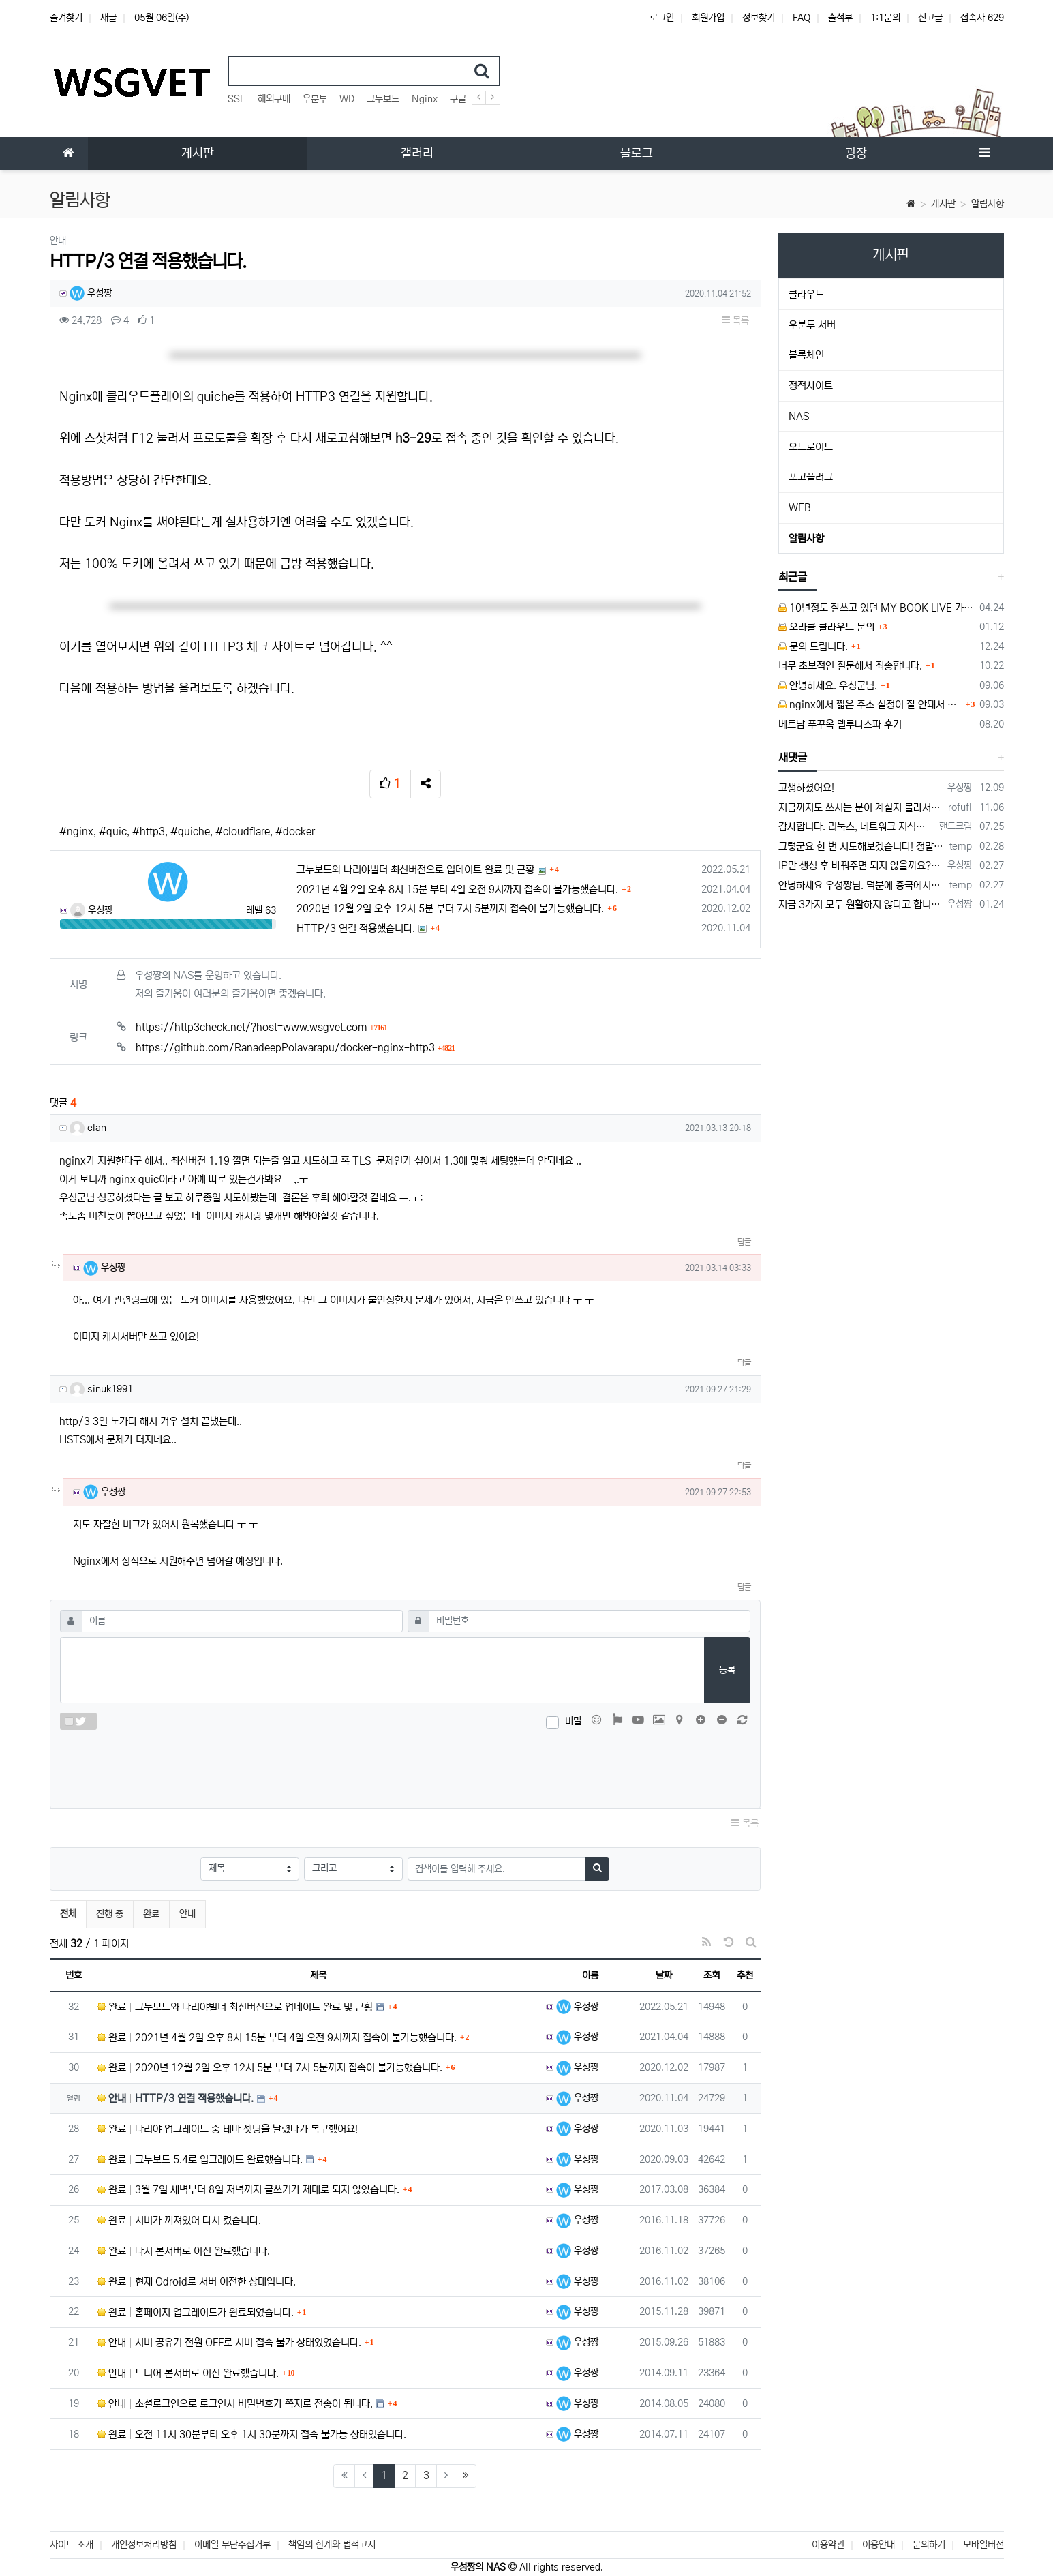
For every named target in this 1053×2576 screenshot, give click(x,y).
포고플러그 (811, 477)
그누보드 (383, 98)
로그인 (662, 17)
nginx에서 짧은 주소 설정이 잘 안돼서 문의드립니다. (870, 704)
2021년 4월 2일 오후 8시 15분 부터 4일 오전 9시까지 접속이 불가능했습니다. (457, 889)
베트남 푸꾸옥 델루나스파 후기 (840, 724)
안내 (187, 1913)
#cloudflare (242, 831)
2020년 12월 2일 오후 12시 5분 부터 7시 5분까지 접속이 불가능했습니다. (450, 908)
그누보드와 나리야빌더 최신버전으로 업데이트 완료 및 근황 (415, 869)
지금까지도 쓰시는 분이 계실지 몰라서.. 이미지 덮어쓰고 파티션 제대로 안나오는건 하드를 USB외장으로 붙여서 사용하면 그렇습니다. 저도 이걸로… (860, 807)
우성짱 (91, 293)
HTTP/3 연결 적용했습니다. (355, 928)
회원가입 (708, 17)
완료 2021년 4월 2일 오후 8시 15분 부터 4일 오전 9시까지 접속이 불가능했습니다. (277, 2037)
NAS (799, 416)
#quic (113, 831)
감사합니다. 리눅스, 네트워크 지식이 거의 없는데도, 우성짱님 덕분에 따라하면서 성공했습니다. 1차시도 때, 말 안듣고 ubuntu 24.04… (856, 827)
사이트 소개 (71, 2544)
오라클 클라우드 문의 (826, 627)
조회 (711, 1975)
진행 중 (109, 1913)
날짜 (664, 1975)
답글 (744, 1242)
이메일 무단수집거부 (232, 2544)
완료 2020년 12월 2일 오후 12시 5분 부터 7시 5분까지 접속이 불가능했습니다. (269, 2067)
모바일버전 (983, 2544)
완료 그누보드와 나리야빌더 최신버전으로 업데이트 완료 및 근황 (235, 2007)
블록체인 (806, 355)
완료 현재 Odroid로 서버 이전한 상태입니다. (196, 2282)
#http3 (148, 831)
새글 (108, 17)
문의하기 (929, 2544)
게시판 (943, 203)
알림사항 (987, 203)
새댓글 (792, 757)
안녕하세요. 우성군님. (827, 685)
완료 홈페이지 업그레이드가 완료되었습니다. (195, 2312)
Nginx (425, 98)
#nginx (76, 831)
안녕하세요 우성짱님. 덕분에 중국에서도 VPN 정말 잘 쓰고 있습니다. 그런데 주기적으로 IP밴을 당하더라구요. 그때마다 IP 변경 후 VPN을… (861, 885)
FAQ (801, 17)
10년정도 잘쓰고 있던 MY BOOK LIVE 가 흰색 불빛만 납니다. (876, 608)
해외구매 (274, 98)
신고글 (930, 17)
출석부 (840, 17)
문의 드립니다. (813, 647)
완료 (151, 1913)
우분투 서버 (812, 325)
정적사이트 (811, 385)
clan (88, 1127)
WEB (800, 507)
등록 (727, 1669)
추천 (745, 1975)
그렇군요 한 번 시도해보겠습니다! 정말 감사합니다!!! (861, 846)
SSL (236, 98)
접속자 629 (982, 17)
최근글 (792, 577)
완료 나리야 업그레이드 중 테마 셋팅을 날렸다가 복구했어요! (227, 2129)
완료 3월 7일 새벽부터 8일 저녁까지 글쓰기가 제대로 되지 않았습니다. (248, 2190)
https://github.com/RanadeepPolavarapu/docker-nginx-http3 (295, 1047)
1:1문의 (885, 17)
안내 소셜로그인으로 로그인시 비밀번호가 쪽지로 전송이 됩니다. (235, 2404)
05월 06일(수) (161, 17)
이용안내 (878, 2544)
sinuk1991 (101, 1388)
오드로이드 (811, 447)
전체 (68, 1913)
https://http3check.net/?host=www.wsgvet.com (262, 1027)
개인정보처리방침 (144, 2544)
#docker (295, 831)
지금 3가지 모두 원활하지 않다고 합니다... (860, 904)
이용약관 (828, 2544)
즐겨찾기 (66, 17)
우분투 (315, 98)
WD (346, 98)
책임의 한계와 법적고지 (332, 2544)
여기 (70, 647)
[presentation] (404, 1766)
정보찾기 (758, 17)
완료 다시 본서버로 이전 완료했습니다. (183, 2251)
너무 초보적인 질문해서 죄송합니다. (850, 666)
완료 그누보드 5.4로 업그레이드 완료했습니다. (200, 2160)
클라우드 (806, 294)
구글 (458, 98)
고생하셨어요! (806, 788)
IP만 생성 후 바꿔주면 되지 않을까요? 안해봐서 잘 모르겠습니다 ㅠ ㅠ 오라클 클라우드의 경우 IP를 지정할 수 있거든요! (860, 865)
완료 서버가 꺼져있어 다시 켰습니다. (179, 2220)
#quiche (190, 831)
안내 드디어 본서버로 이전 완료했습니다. (188, 2373)
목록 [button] (735, 320)
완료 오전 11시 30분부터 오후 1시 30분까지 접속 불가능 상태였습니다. (251, 2434)
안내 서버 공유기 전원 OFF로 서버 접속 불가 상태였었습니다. (229, 2342)
